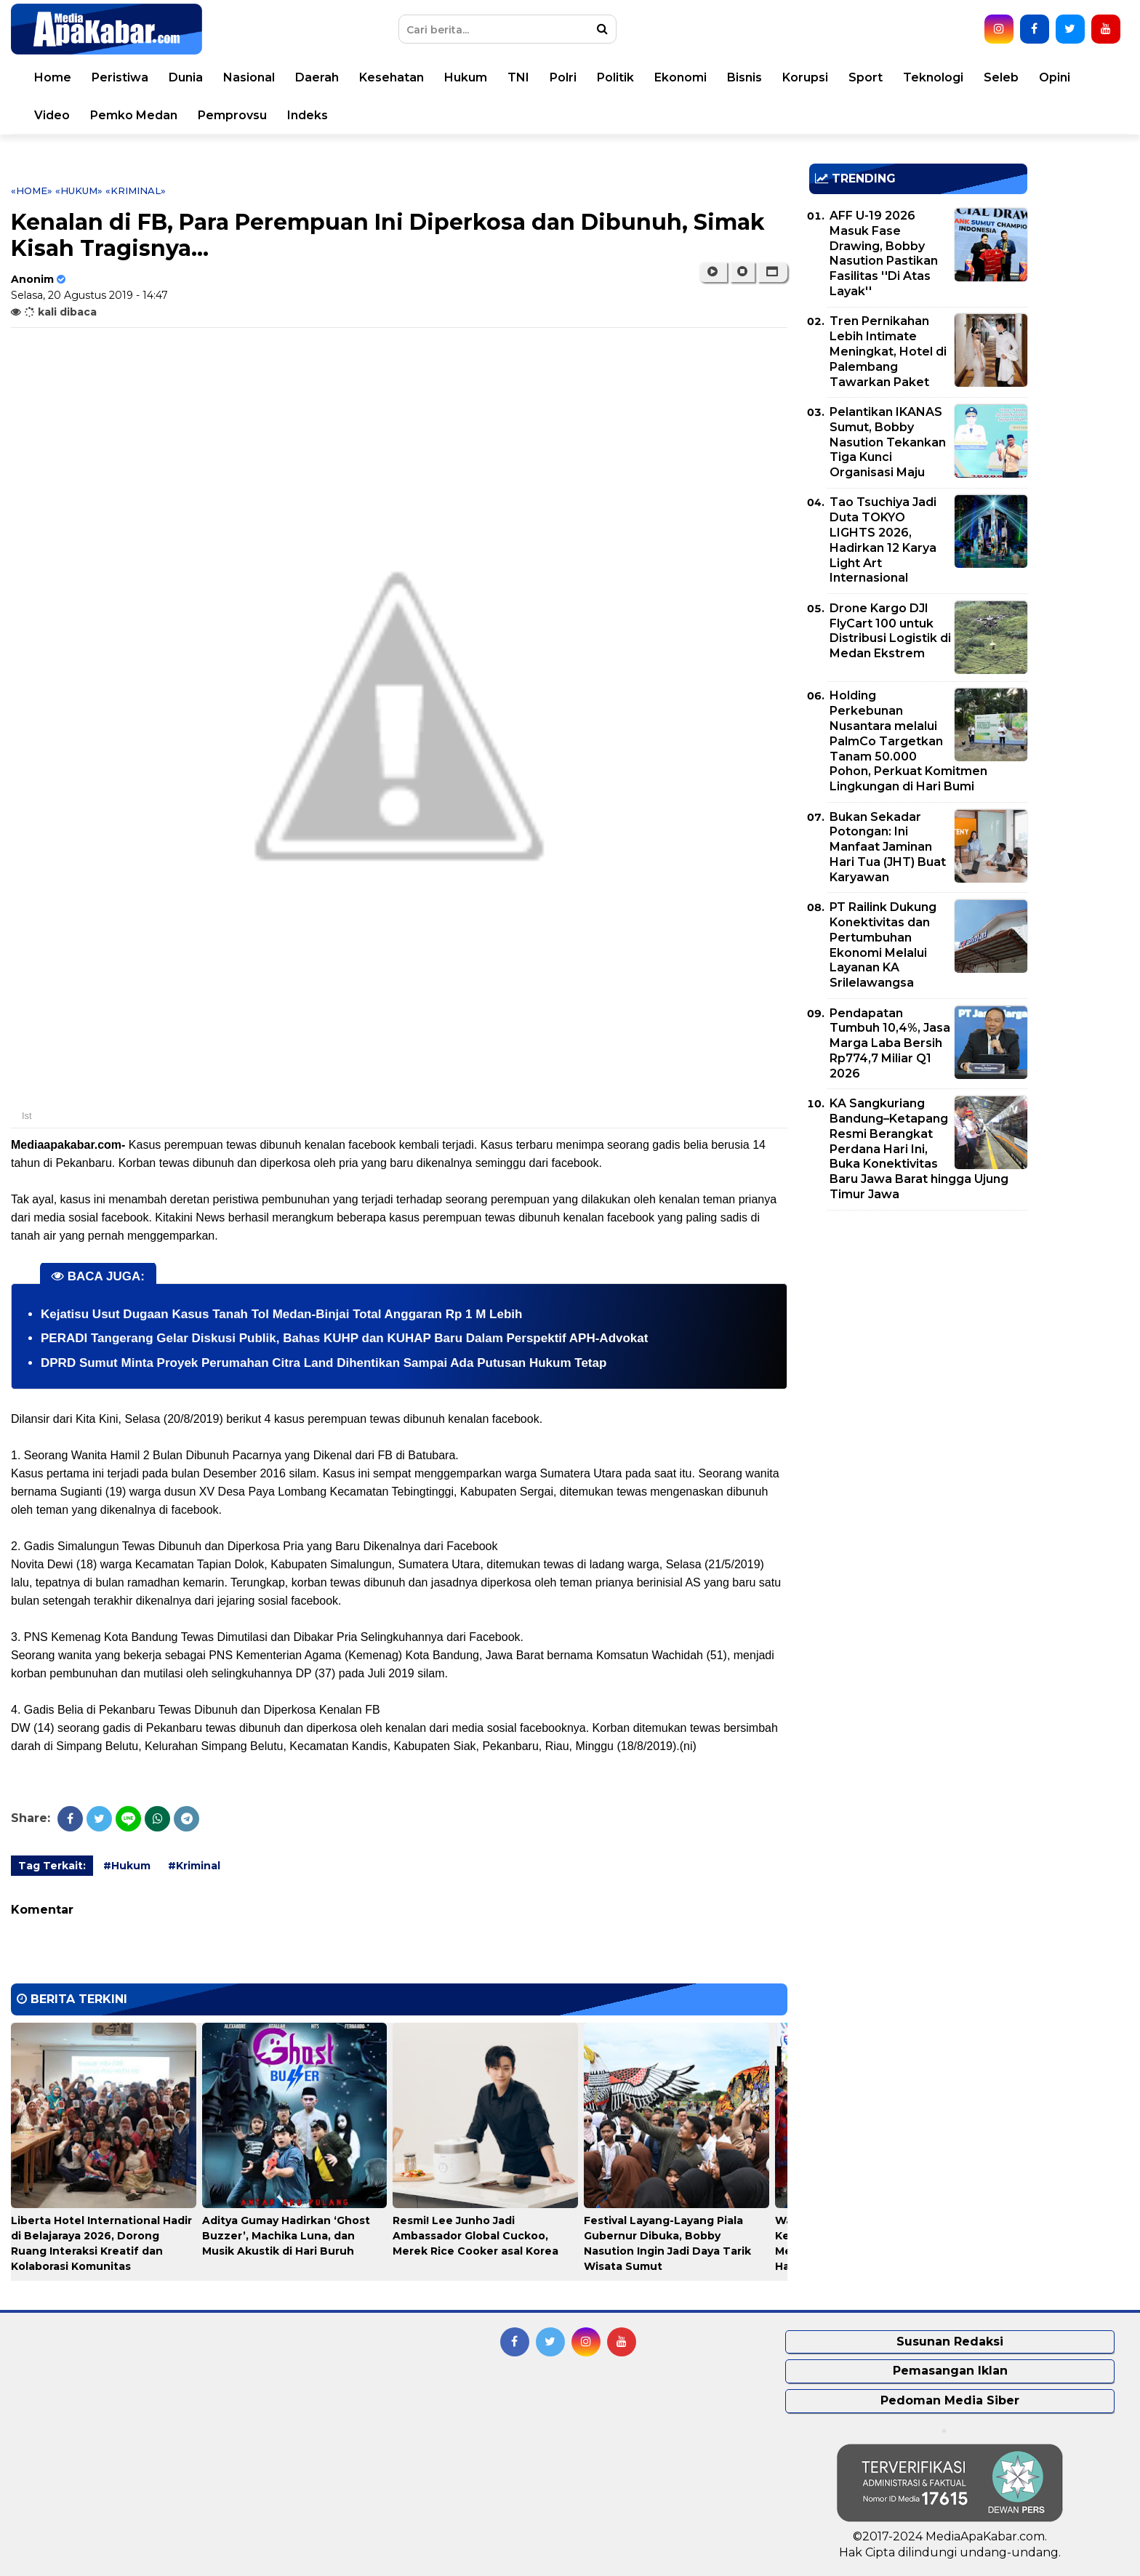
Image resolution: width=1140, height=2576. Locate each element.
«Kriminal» (135, 190)
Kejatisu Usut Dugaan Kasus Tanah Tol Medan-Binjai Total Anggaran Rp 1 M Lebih (281, 1314)
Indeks (307, 115)
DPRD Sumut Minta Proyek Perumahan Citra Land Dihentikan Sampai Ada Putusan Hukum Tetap (323, 1363)
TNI (518, 77)
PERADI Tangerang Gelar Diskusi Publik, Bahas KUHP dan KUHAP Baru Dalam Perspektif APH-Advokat (344, 1338)
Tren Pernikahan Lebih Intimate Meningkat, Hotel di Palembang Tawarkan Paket (888, 351)
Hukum (465, 77)
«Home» (31, 190)
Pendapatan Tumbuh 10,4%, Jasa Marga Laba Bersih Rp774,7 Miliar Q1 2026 (890, 1043)
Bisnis (744, 77)
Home (52, 77)
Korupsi (805, 77)
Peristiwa (120, 77)
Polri (563, 77)
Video (52, 115)
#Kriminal (194, 1865)
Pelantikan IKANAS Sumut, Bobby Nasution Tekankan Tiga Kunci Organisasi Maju (888, 442)
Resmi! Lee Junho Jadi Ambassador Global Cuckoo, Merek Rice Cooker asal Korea (475, 2236)
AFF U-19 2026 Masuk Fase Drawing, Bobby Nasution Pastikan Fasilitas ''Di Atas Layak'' (884, 253)
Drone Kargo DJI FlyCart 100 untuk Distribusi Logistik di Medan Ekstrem (890, 630)
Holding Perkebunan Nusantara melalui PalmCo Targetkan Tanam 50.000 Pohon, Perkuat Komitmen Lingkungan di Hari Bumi (908, 741)
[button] (772, 272)
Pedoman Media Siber (949, 2400)
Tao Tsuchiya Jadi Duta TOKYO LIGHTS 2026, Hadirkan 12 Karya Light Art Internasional (883, 540)
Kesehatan (391, 77)
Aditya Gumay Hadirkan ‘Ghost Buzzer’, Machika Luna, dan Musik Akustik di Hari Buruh (286, 2236)
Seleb (1001, 77)
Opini (1054, 77)
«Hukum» (79, 190)
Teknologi (933, 77)
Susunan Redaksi (949, 2341)
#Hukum (126, 1865)
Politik (615, 77)
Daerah (317, 77)
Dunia (186, 77)
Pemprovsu (232, 115)
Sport (865, 77)
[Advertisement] (918, 1323)
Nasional (249, 77)
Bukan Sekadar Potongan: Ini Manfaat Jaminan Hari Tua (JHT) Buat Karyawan (888, 847)
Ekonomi (680, 77)
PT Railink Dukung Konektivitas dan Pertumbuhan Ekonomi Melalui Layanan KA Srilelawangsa (883, 945)
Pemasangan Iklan (950, 2371)
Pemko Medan (133, 115)
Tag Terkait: (52, 1865)
